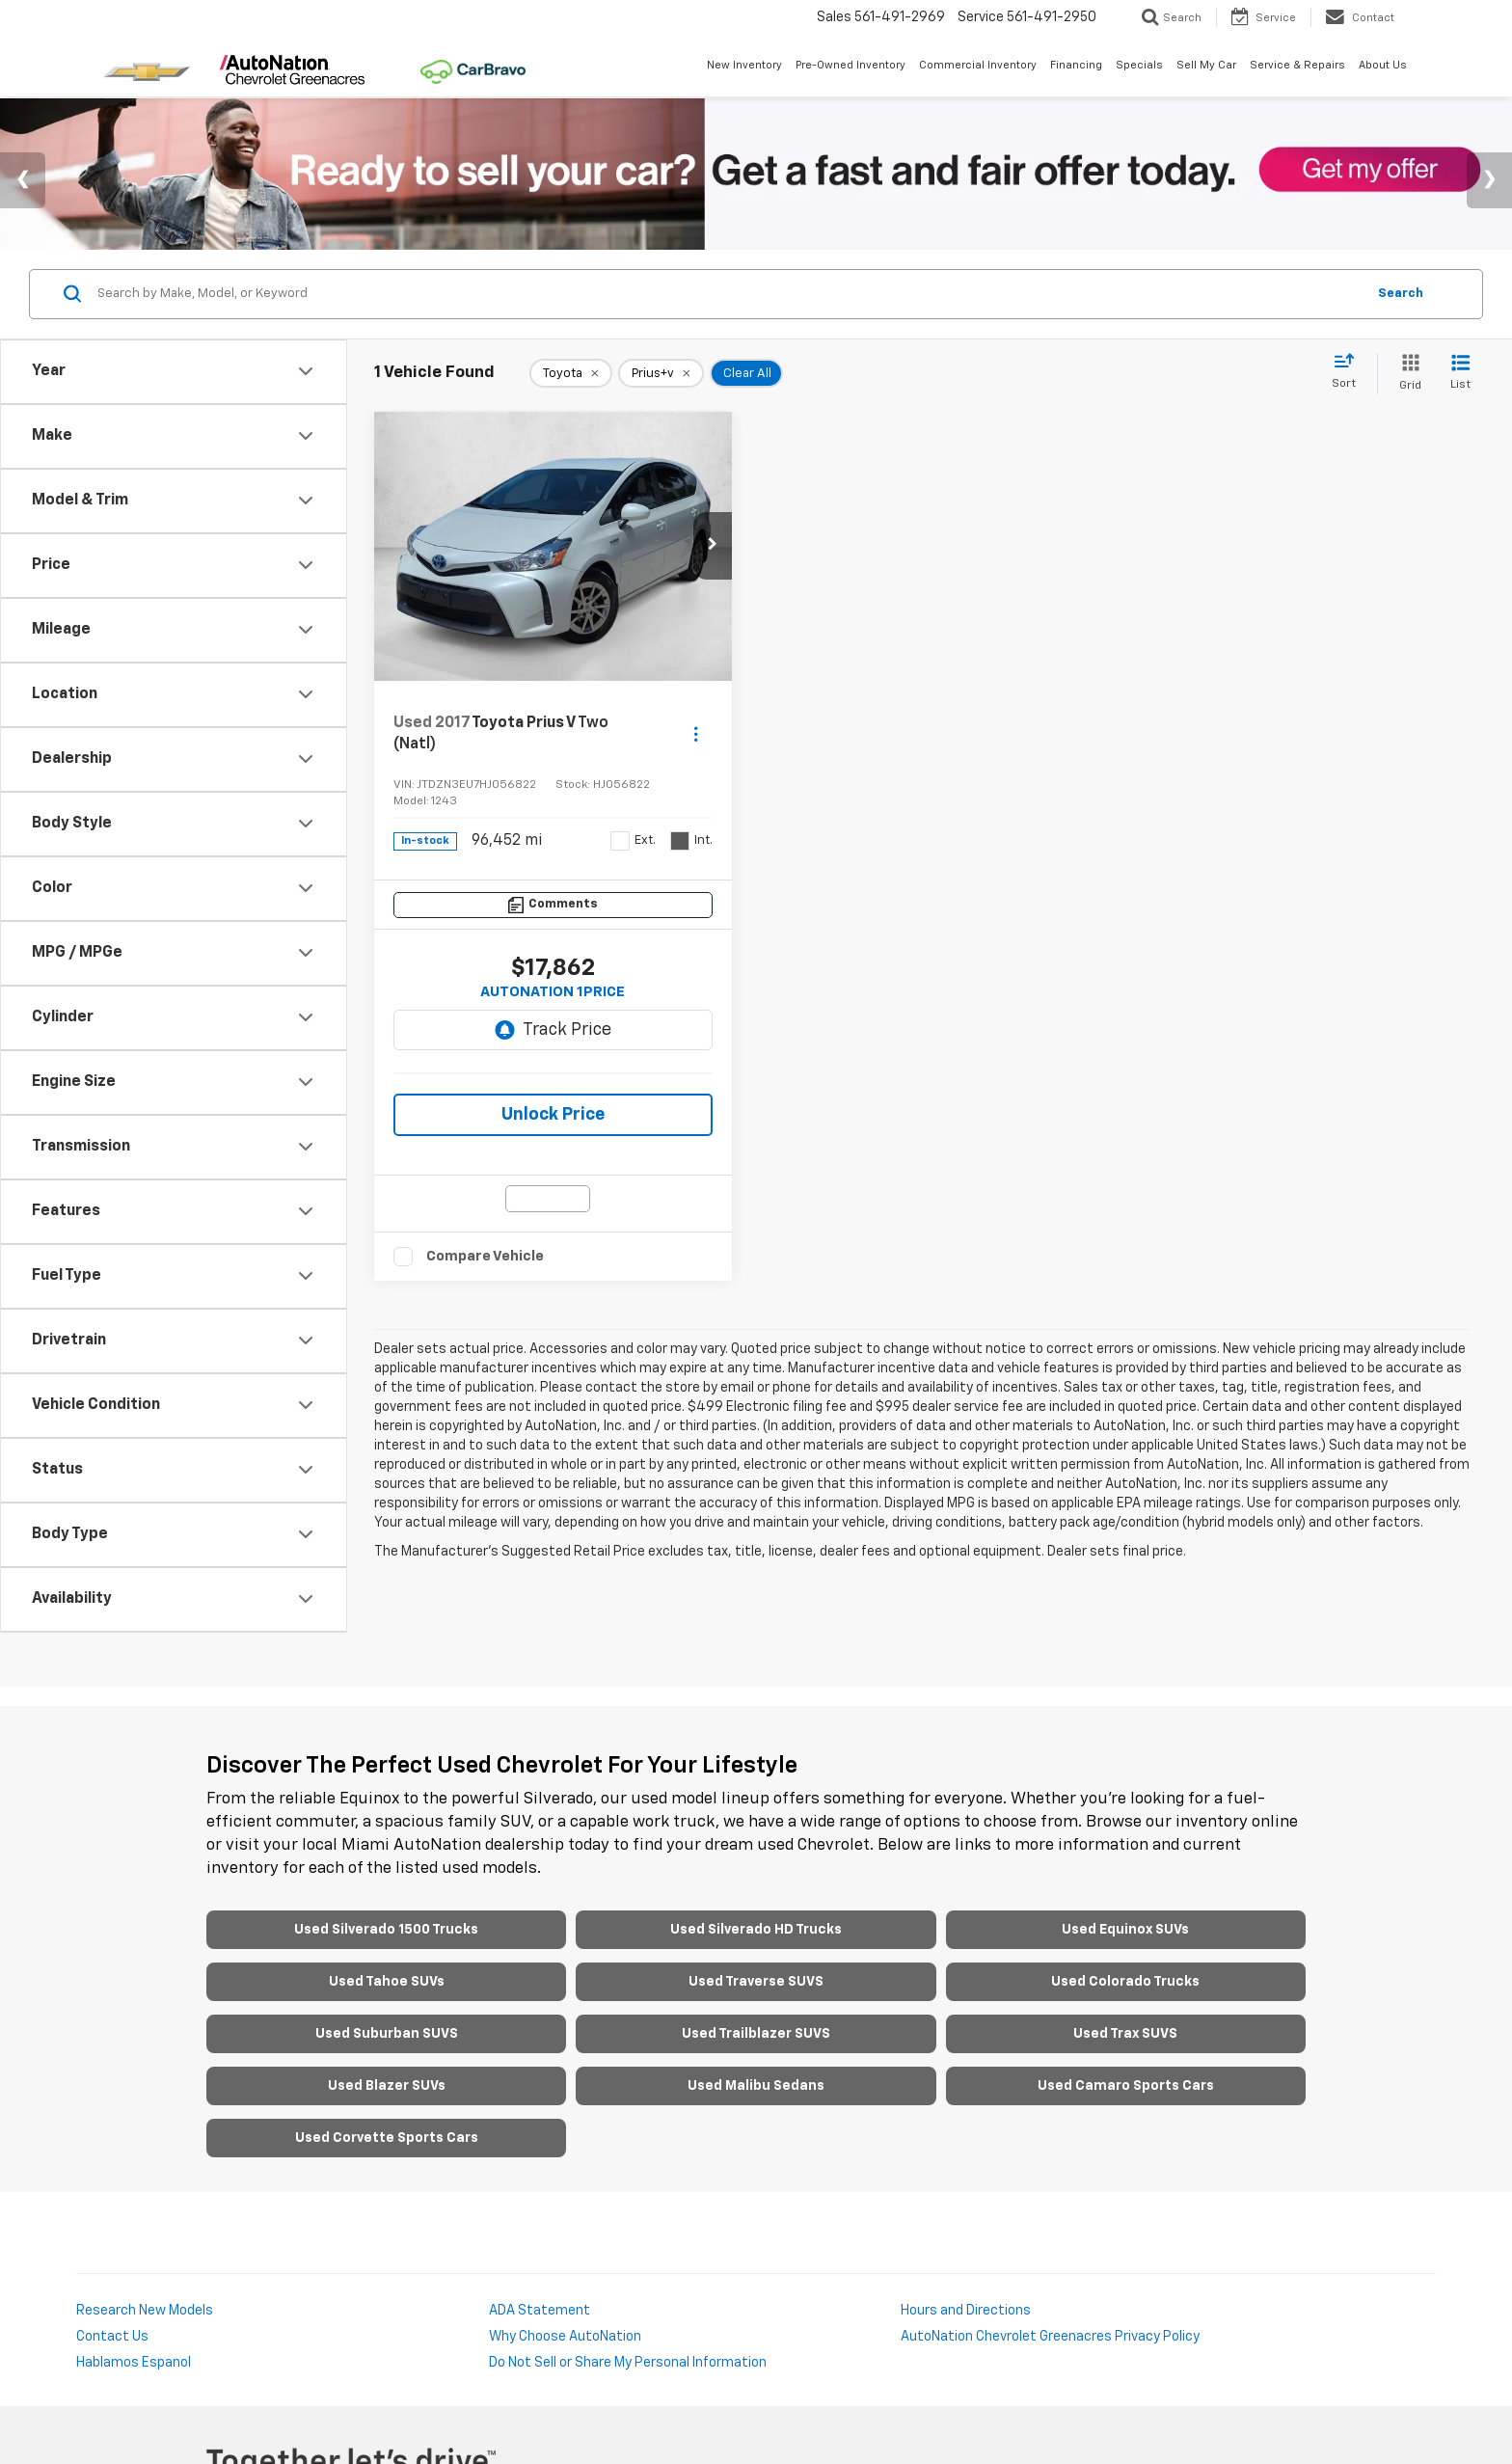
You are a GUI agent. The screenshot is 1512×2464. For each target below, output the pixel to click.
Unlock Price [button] (553, 1115)
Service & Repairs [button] (1297, 65)
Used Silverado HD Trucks (756, 1929)
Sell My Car (1206, 65)
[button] (712, 546)
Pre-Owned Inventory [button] (850, 65)
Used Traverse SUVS (756, 1982)
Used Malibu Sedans (756, 2086)
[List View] (1460, 373)
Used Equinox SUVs (1125, 1929)
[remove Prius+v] (661, 373)
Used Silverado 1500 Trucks (386, 1929)
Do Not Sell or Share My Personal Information (628, 2362)
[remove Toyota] (570, 373)
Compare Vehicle (485, 1256)
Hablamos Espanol (133, 2362)
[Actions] (696, 733)
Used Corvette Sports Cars (386, 2138)
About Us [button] (1383, 65)
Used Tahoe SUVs (387, 1982)
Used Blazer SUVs (387, 2086)
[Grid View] (1406, 373)
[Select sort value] (1349, 372)
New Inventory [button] (744, 65)
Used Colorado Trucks (1125, 1982)
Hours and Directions (966, 2310)
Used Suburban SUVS (386, 2034)
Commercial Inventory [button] (978, 65)
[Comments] (553, 905)
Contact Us (112, 2336)
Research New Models (144, 2310)
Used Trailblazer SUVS (756, 2034)
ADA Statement (539, 2310)
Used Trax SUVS (1125, 2034)
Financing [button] (1076, 65)
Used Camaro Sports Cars (1126, 2086)
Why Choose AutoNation (565, 2336)
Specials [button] (1139, 65)
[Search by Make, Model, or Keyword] (728, 294)
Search (1400, 293)
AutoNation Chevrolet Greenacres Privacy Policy (1050, 2336)
